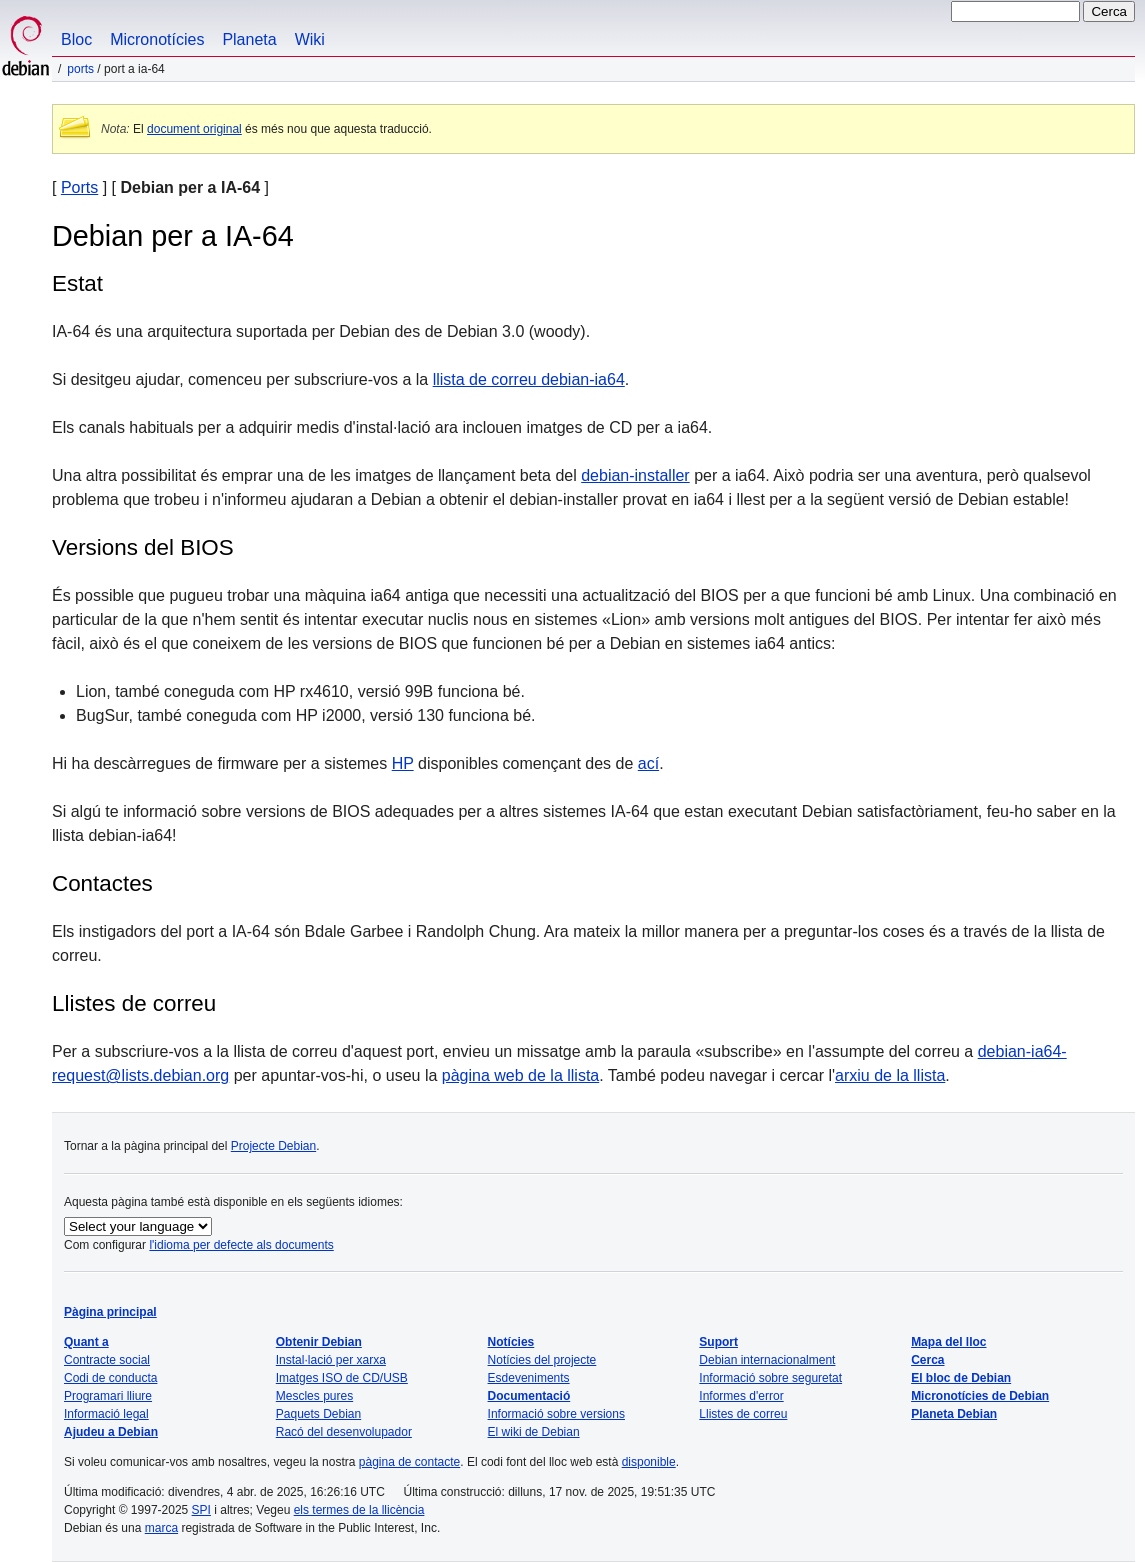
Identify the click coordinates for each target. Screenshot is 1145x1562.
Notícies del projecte (542, 1360)
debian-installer (635, 475)
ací (648, 763)
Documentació (529, 1396)
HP (403, 763)
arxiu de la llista (890, 1075)
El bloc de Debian (961, 1378)
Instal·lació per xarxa (331, 1360)
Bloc (76, 39)
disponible (649, 1462)
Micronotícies (157, 39)
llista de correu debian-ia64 (529, 379)
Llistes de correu (134, 1003)
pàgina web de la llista (520, 1075)
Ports (80, 69)
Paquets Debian (318, 1414)
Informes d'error (741, 1396)
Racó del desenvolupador (344, 1432)
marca (161, 1528)
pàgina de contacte (409, 1462)
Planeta (249, 39)
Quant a (86, 1342)
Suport (718, 1342)
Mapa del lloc (948, 1342)
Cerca (927, 1360)
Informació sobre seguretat (770, 1378)
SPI (201, 1510)
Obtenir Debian (319, 1342)
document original (194, 129)
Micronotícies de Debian (980, 1396)
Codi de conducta (110, 1378)
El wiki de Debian (534, 1432)
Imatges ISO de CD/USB (342, 1378)
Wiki (310, 39)
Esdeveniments (529, 1378)
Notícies (511, 1342)
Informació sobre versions (556, 1414)
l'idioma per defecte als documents (241, 1245)
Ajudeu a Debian (111, 1432)
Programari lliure (108, 1396)
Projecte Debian (273, 1146)
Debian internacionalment (767, 1360)
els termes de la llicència (359, 1510)
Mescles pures (314, 1396)
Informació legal (106, 1414)
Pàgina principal (110, 1312)
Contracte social (107, 1360)
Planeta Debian (954, 1414)
